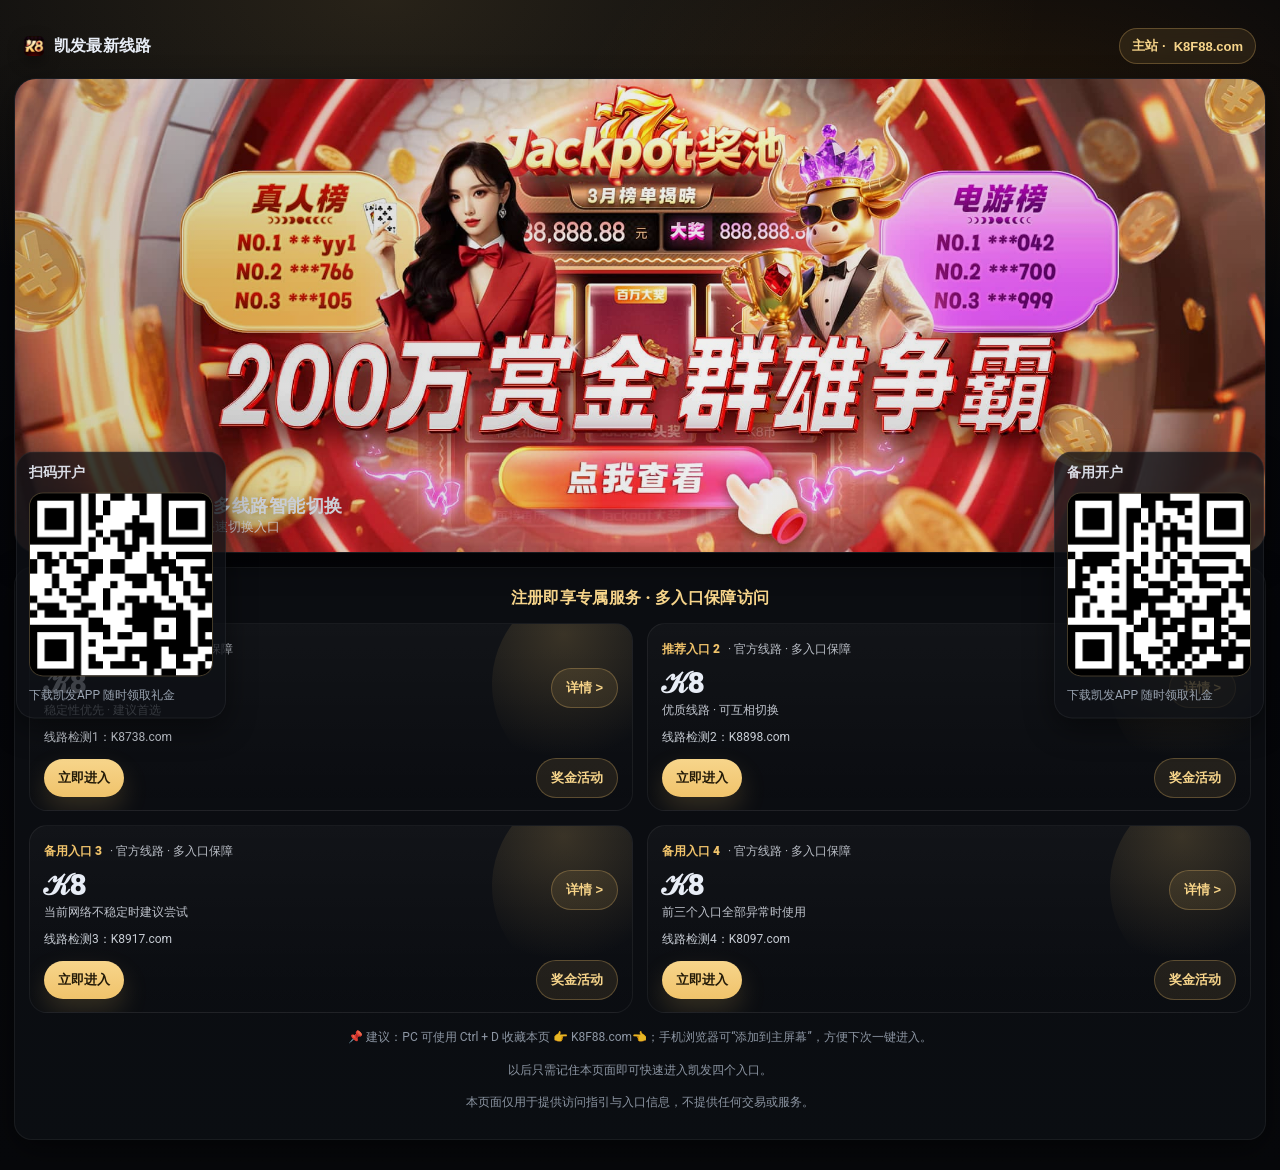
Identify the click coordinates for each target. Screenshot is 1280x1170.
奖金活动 (577, 777)
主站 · (1187, 46)
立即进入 (84, 777)
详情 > (584, 687)
